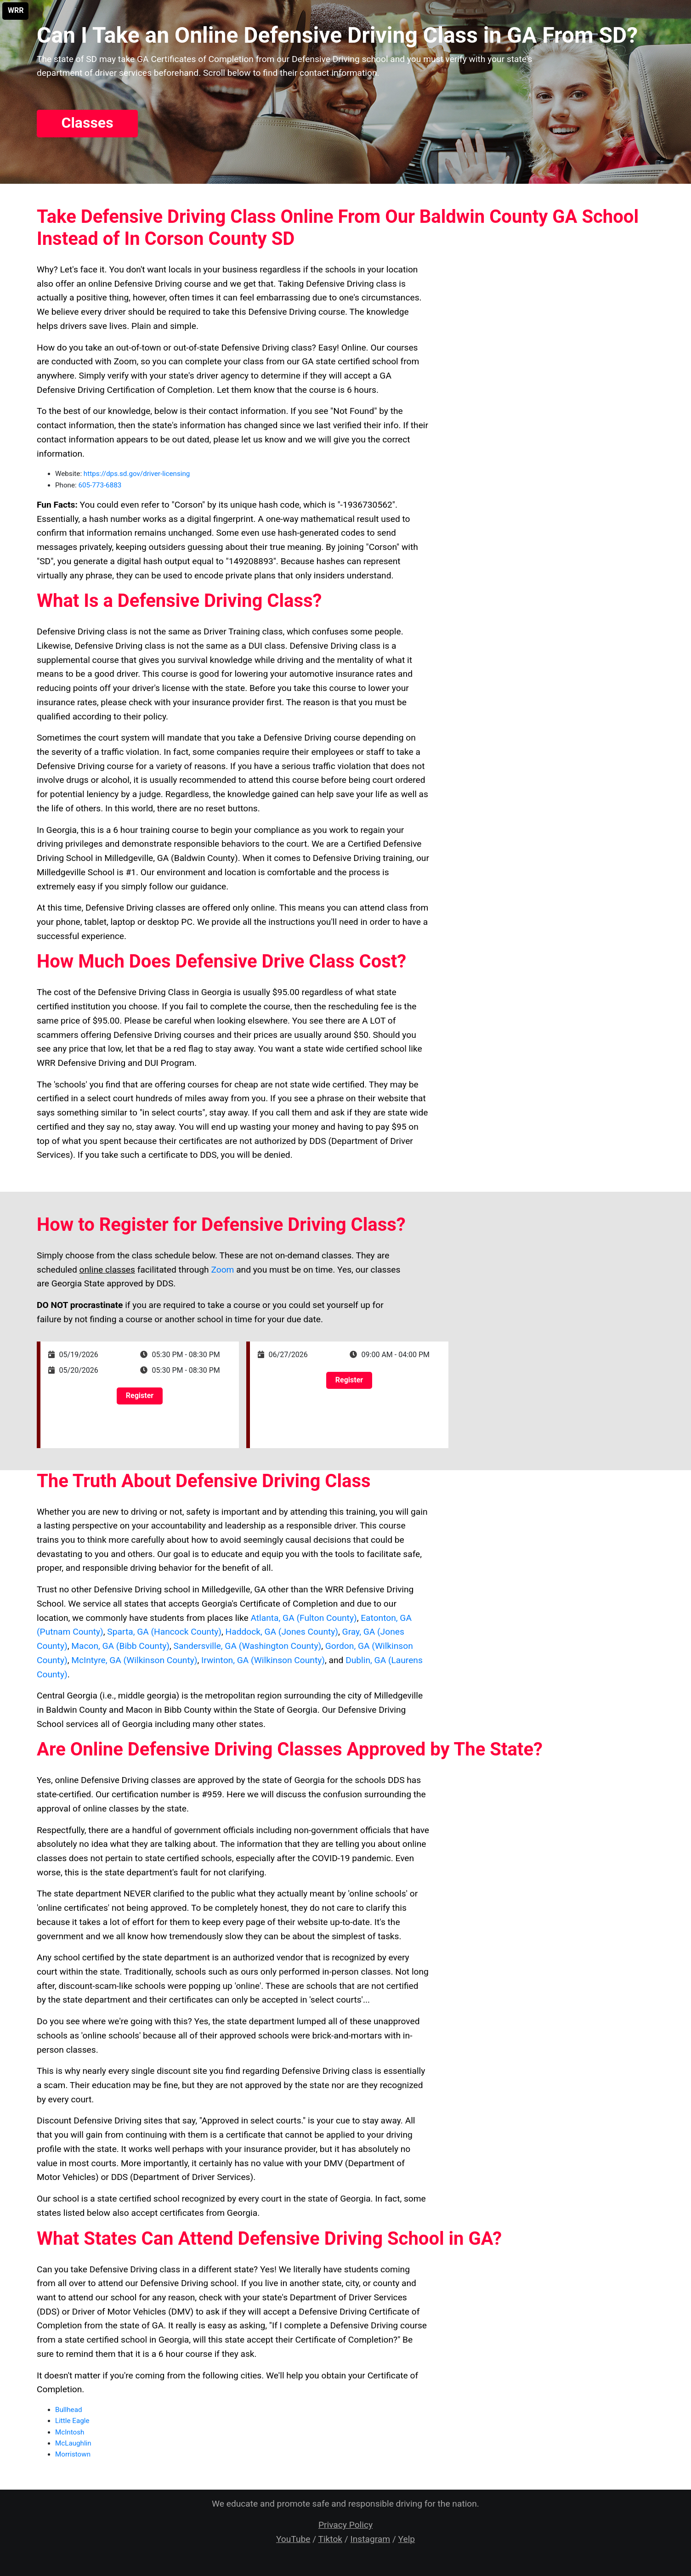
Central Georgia (67, 1695)
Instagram (371, 2539)
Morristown (73, 2454)
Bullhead (68, 2410)
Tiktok (330, 2539)
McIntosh (69, 2432)
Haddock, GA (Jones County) (282, 1631)
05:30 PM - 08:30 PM (186, 1354)
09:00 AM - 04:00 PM (396, 1354)
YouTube (293, 2539)
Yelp (406, 2539)
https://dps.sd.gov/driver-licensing (137, 474)
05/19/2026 (78, 1354)
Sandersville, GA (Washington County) (248, 1646)
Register (139, 1395)
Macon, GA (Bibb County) (120, 1646)
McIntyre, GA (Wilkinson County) (134, 1660)
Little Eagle (72, 2421)
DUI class (267, 645)
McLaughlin (73, 2443)
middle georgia (147, 1695)
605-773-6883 (100, 485)
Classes (87, 122)
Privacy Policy (345, 2524)
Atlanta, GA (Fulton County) (303, 1618)
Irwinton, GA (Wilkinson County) (263, 1660)
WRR (16, 10)
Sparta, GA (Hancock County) (164, 1631)
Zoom (222, 1269)
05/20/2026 (78, 1370)
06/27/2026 (288, 1354)
